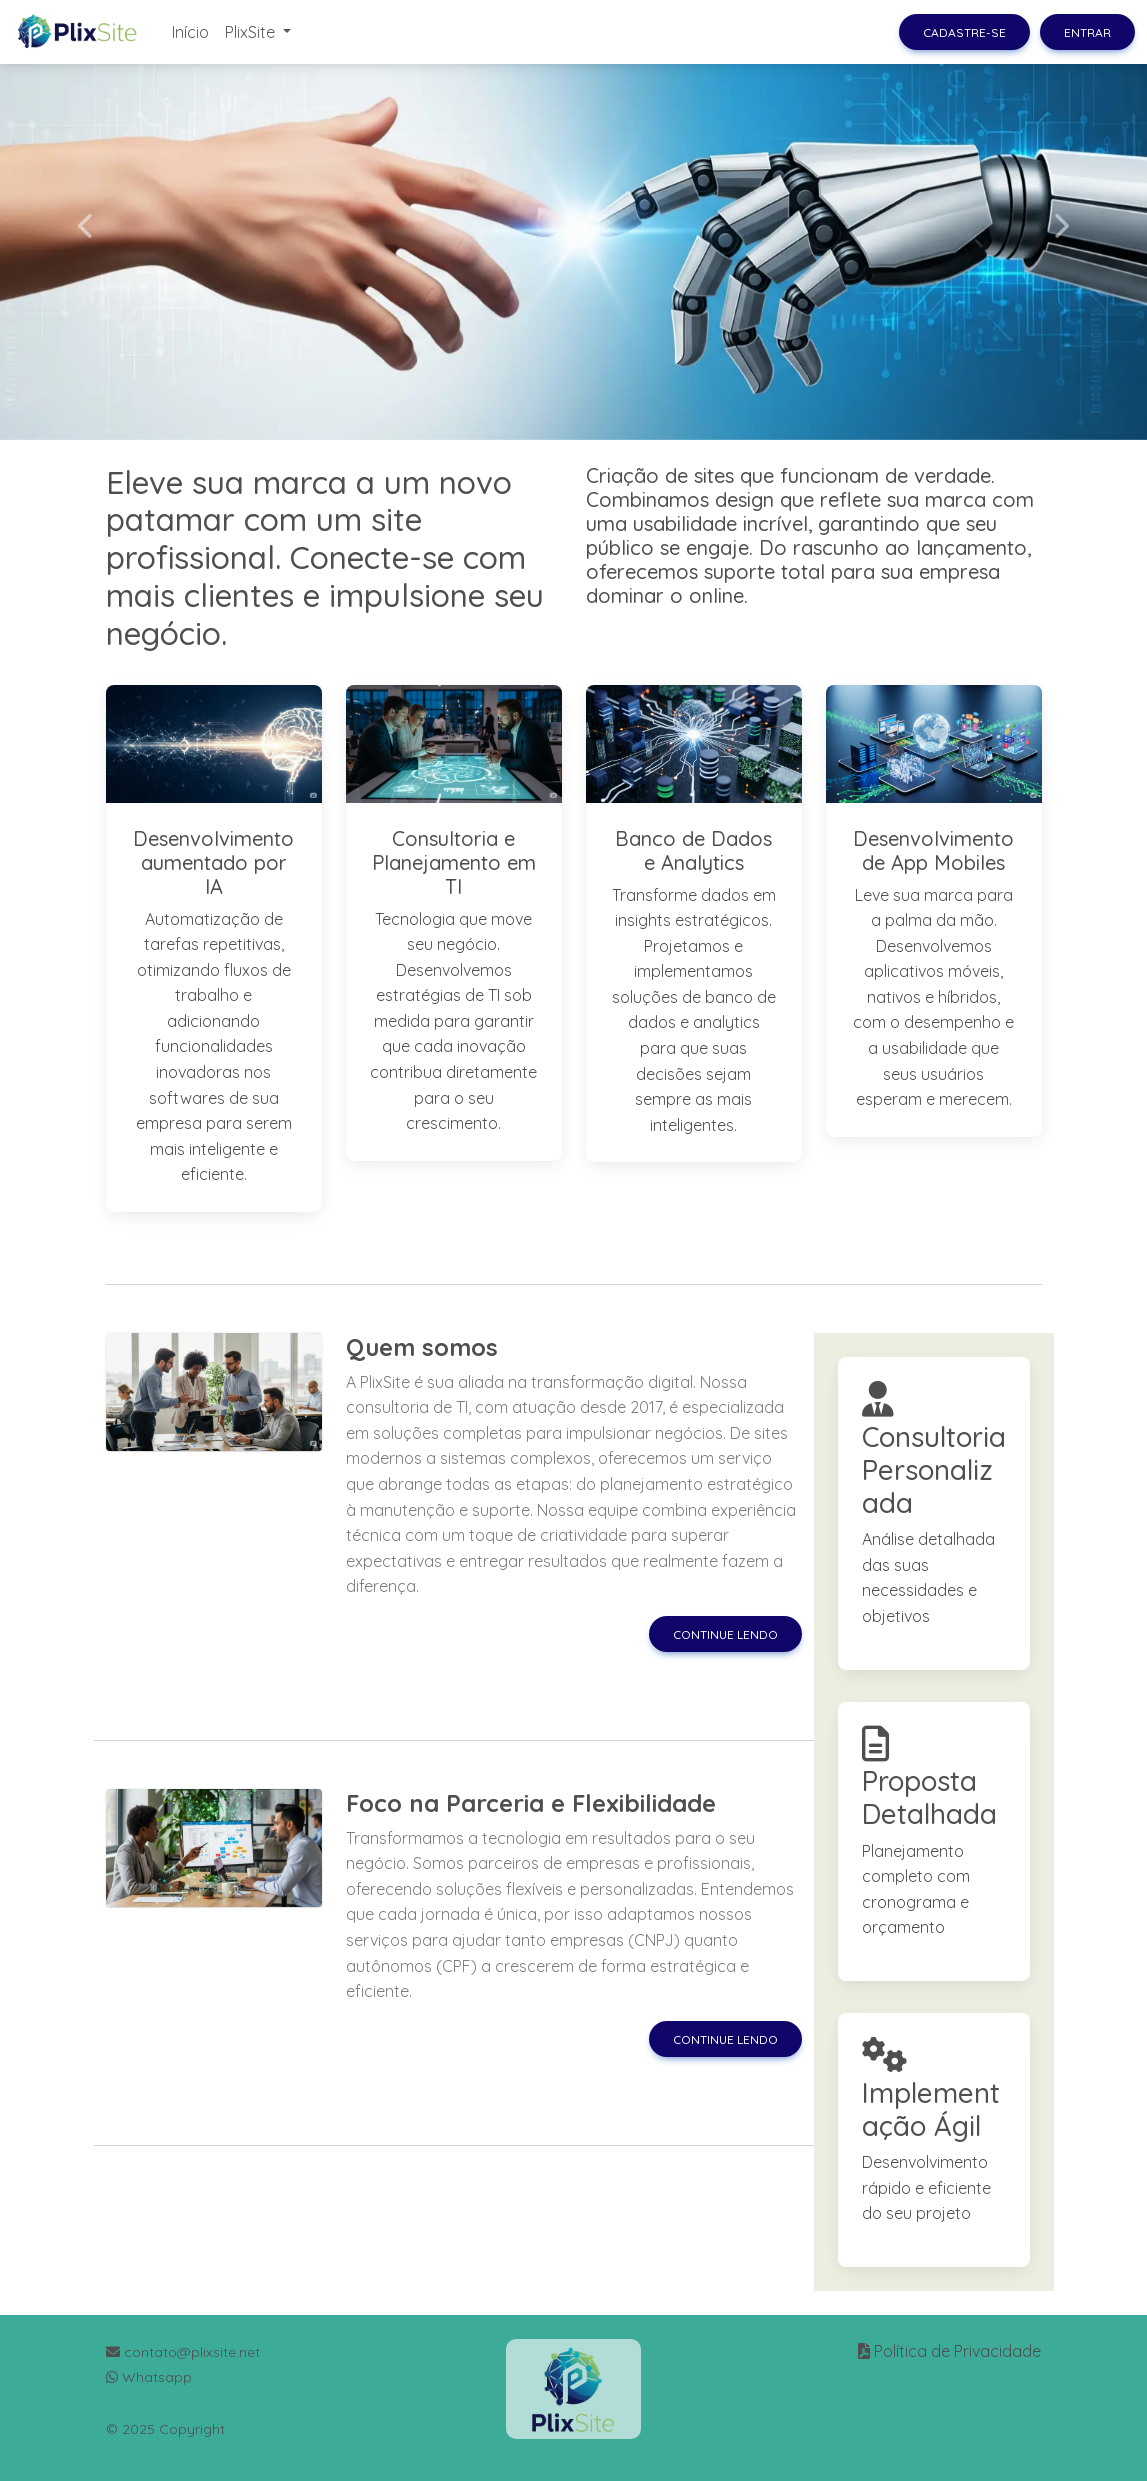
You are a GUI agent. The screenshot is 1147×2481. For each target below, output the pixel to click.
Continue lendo (725, 1634)
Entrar (1087, 32)
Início (190, 32)
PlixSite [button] (252, 32)
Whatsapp (149, 2377)
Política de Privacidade (957, 2351)
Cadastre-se (964, 32)
